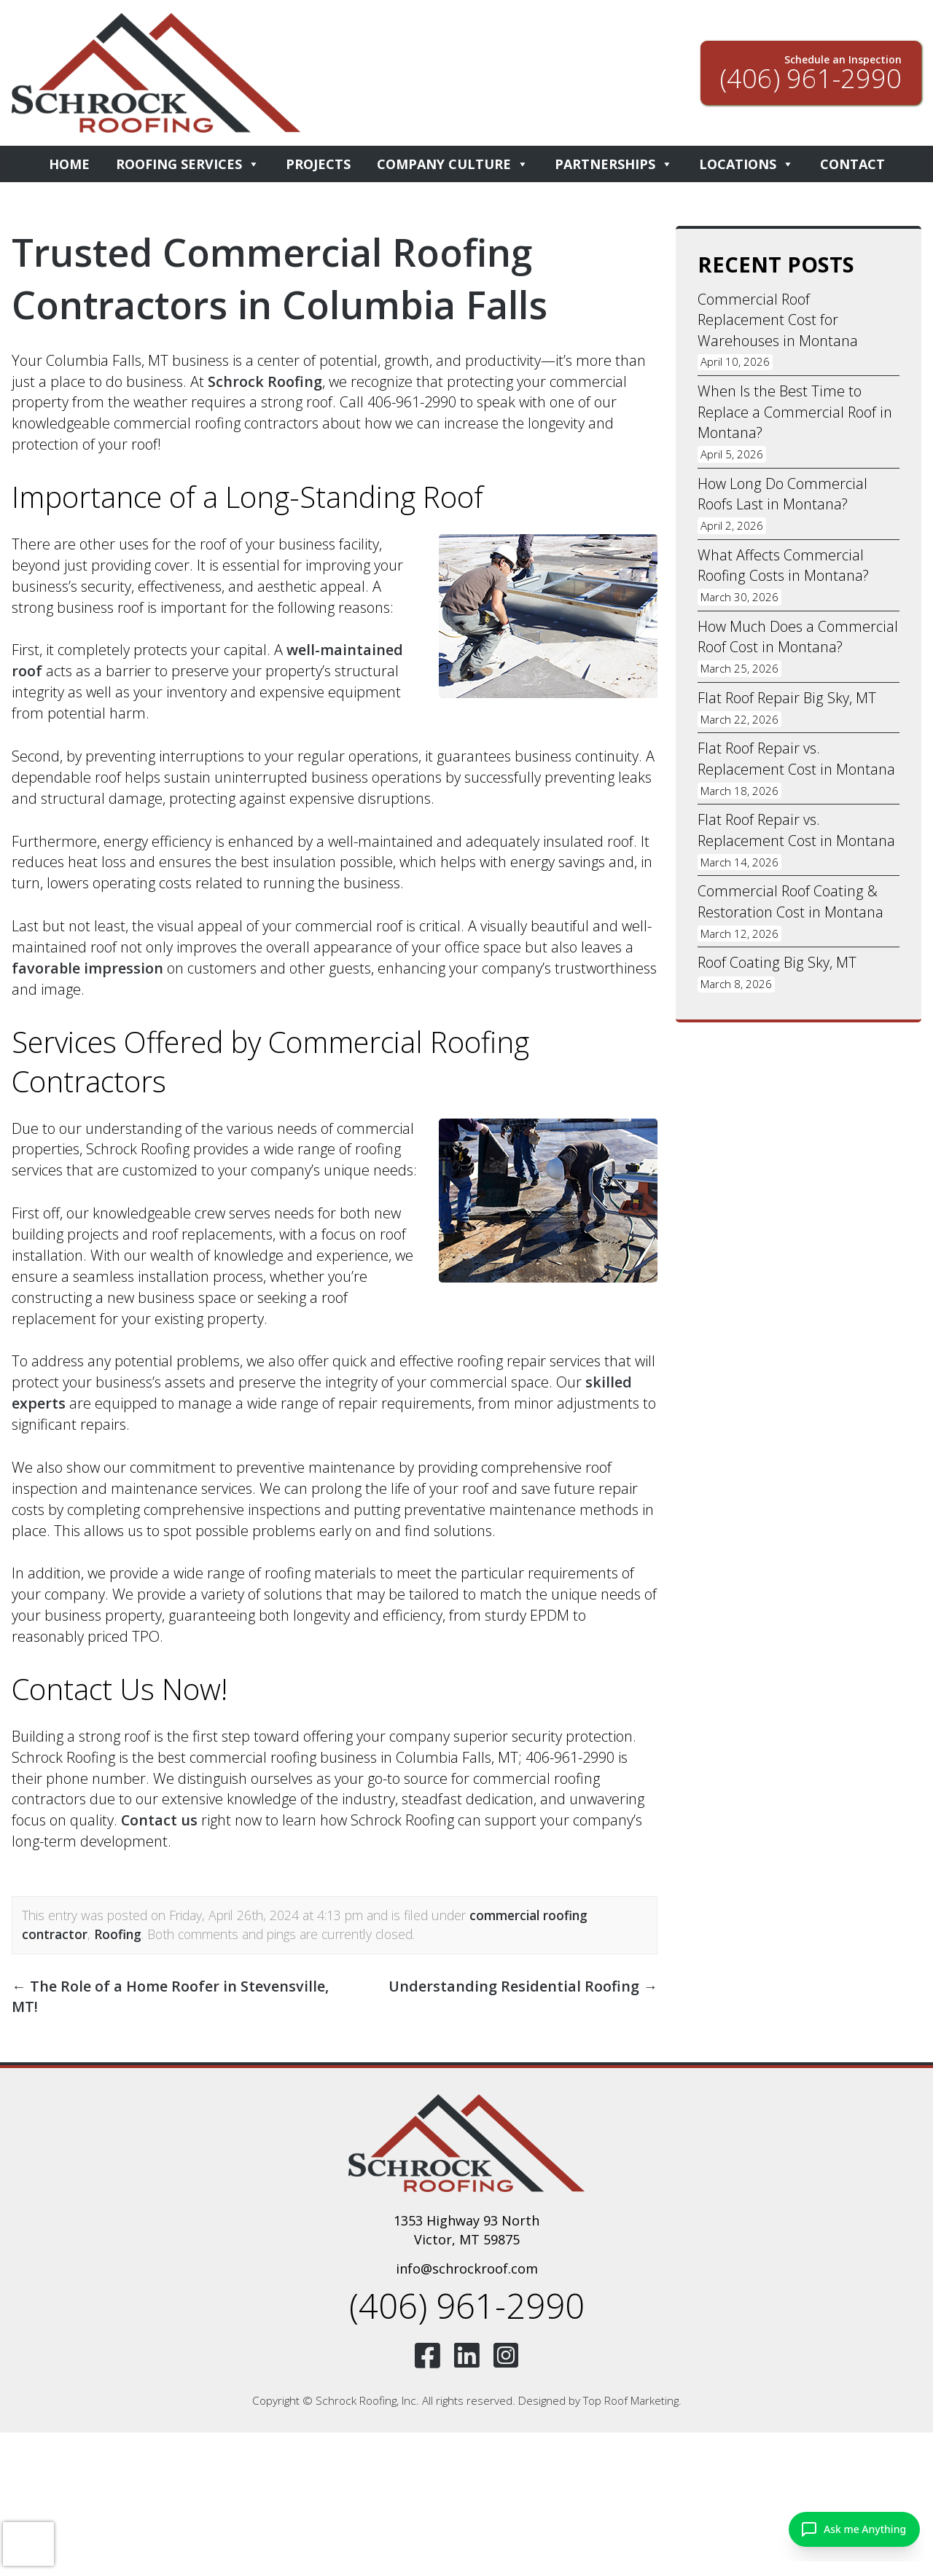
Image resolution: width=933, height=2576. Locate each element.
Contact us (159, 1820)
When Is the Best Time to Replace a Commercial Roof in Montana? (795, 413)
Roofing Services (187, 164)
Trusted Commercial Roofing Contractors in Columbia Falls (287, 278)
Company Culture (452, 164)
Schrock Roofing (265, 381)
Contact (852, 164)
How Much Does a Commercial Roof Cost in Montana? (797, 639)
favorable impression (88, 968)
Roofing (117, 1934)
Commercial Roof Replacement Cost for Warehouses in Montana (777, 320)
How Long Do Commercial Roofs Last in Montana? (782, 495)
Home (69, 164)
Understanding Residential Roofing (523, 1986)
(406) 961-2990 (466, 2306)
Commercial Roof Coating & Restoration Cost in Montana (790, 907)
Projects (318, 164)
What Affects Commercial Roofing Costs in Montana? (784, 567)
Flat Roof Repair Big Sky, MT (786, 701)
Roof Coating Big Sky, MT (776, 969)
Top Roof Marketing (630, 2402)
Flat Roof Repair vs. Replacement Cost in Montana (796, 763)
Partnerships (614, 164)
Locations (746, 164)
